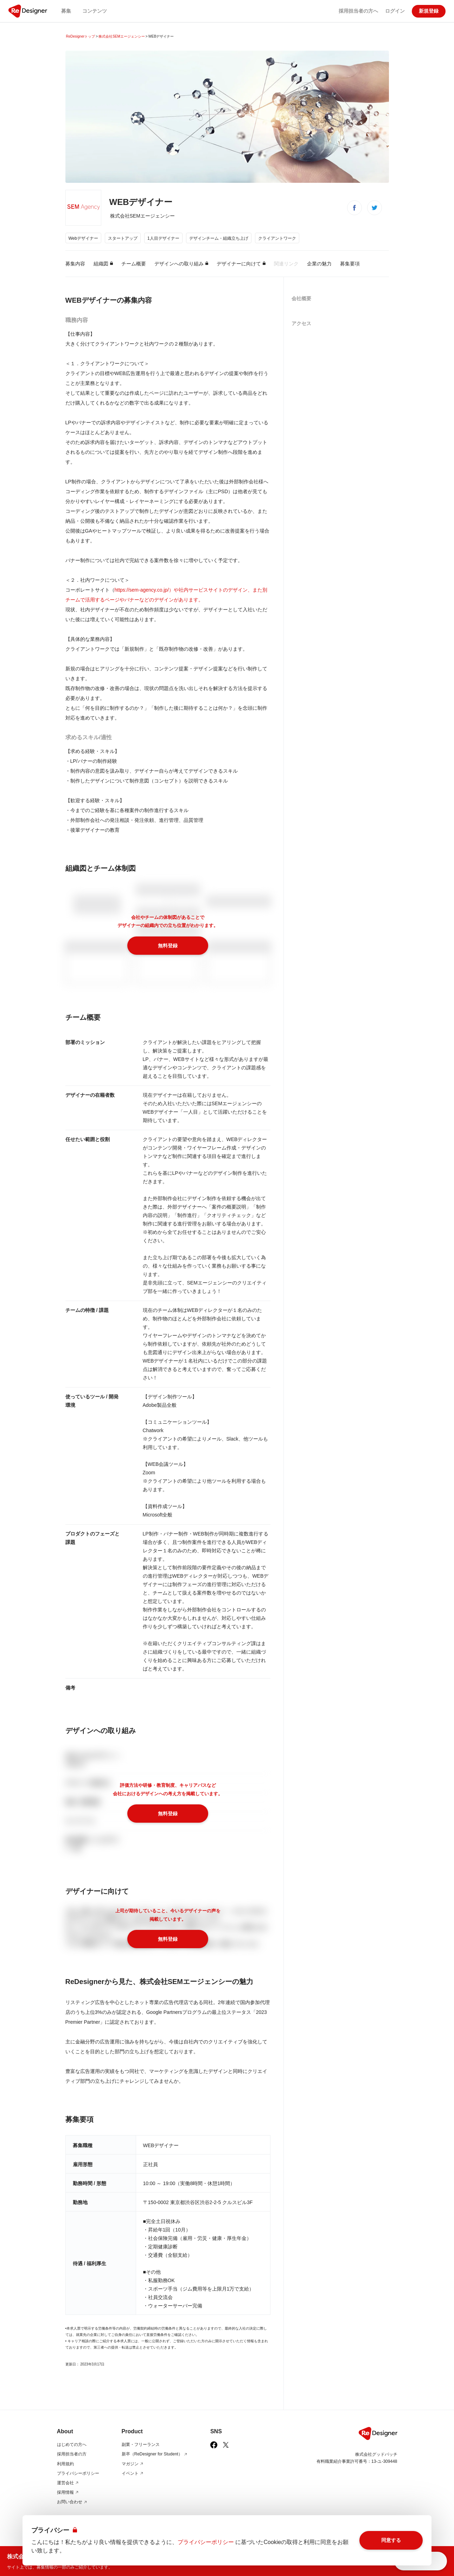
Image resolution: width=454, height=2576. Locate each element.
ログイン (395, 11)
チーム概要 (133, 263)
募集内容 (75, 263)
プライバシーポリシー (78, 2473)
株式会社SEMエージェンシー (121, 36)
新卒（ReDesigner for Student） (155, 2454)
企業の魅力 (319, 263)
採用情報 (68, 2492)
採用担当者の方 (72, 2454)
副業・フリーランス (141, 2444)
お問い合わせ (72, 2501)
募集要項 (350, 263)
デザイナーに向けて (241, 263)
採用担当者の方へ (358, 11)
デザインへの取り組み (181, 263)
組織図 (103, 263)
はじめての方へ (72, 2444)
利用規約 (65, 2463)
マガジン (133, 2463)
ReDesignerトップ (80, 36)
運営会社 (68, 2482)
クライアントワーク (277, 238)
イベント (133, 2473)
